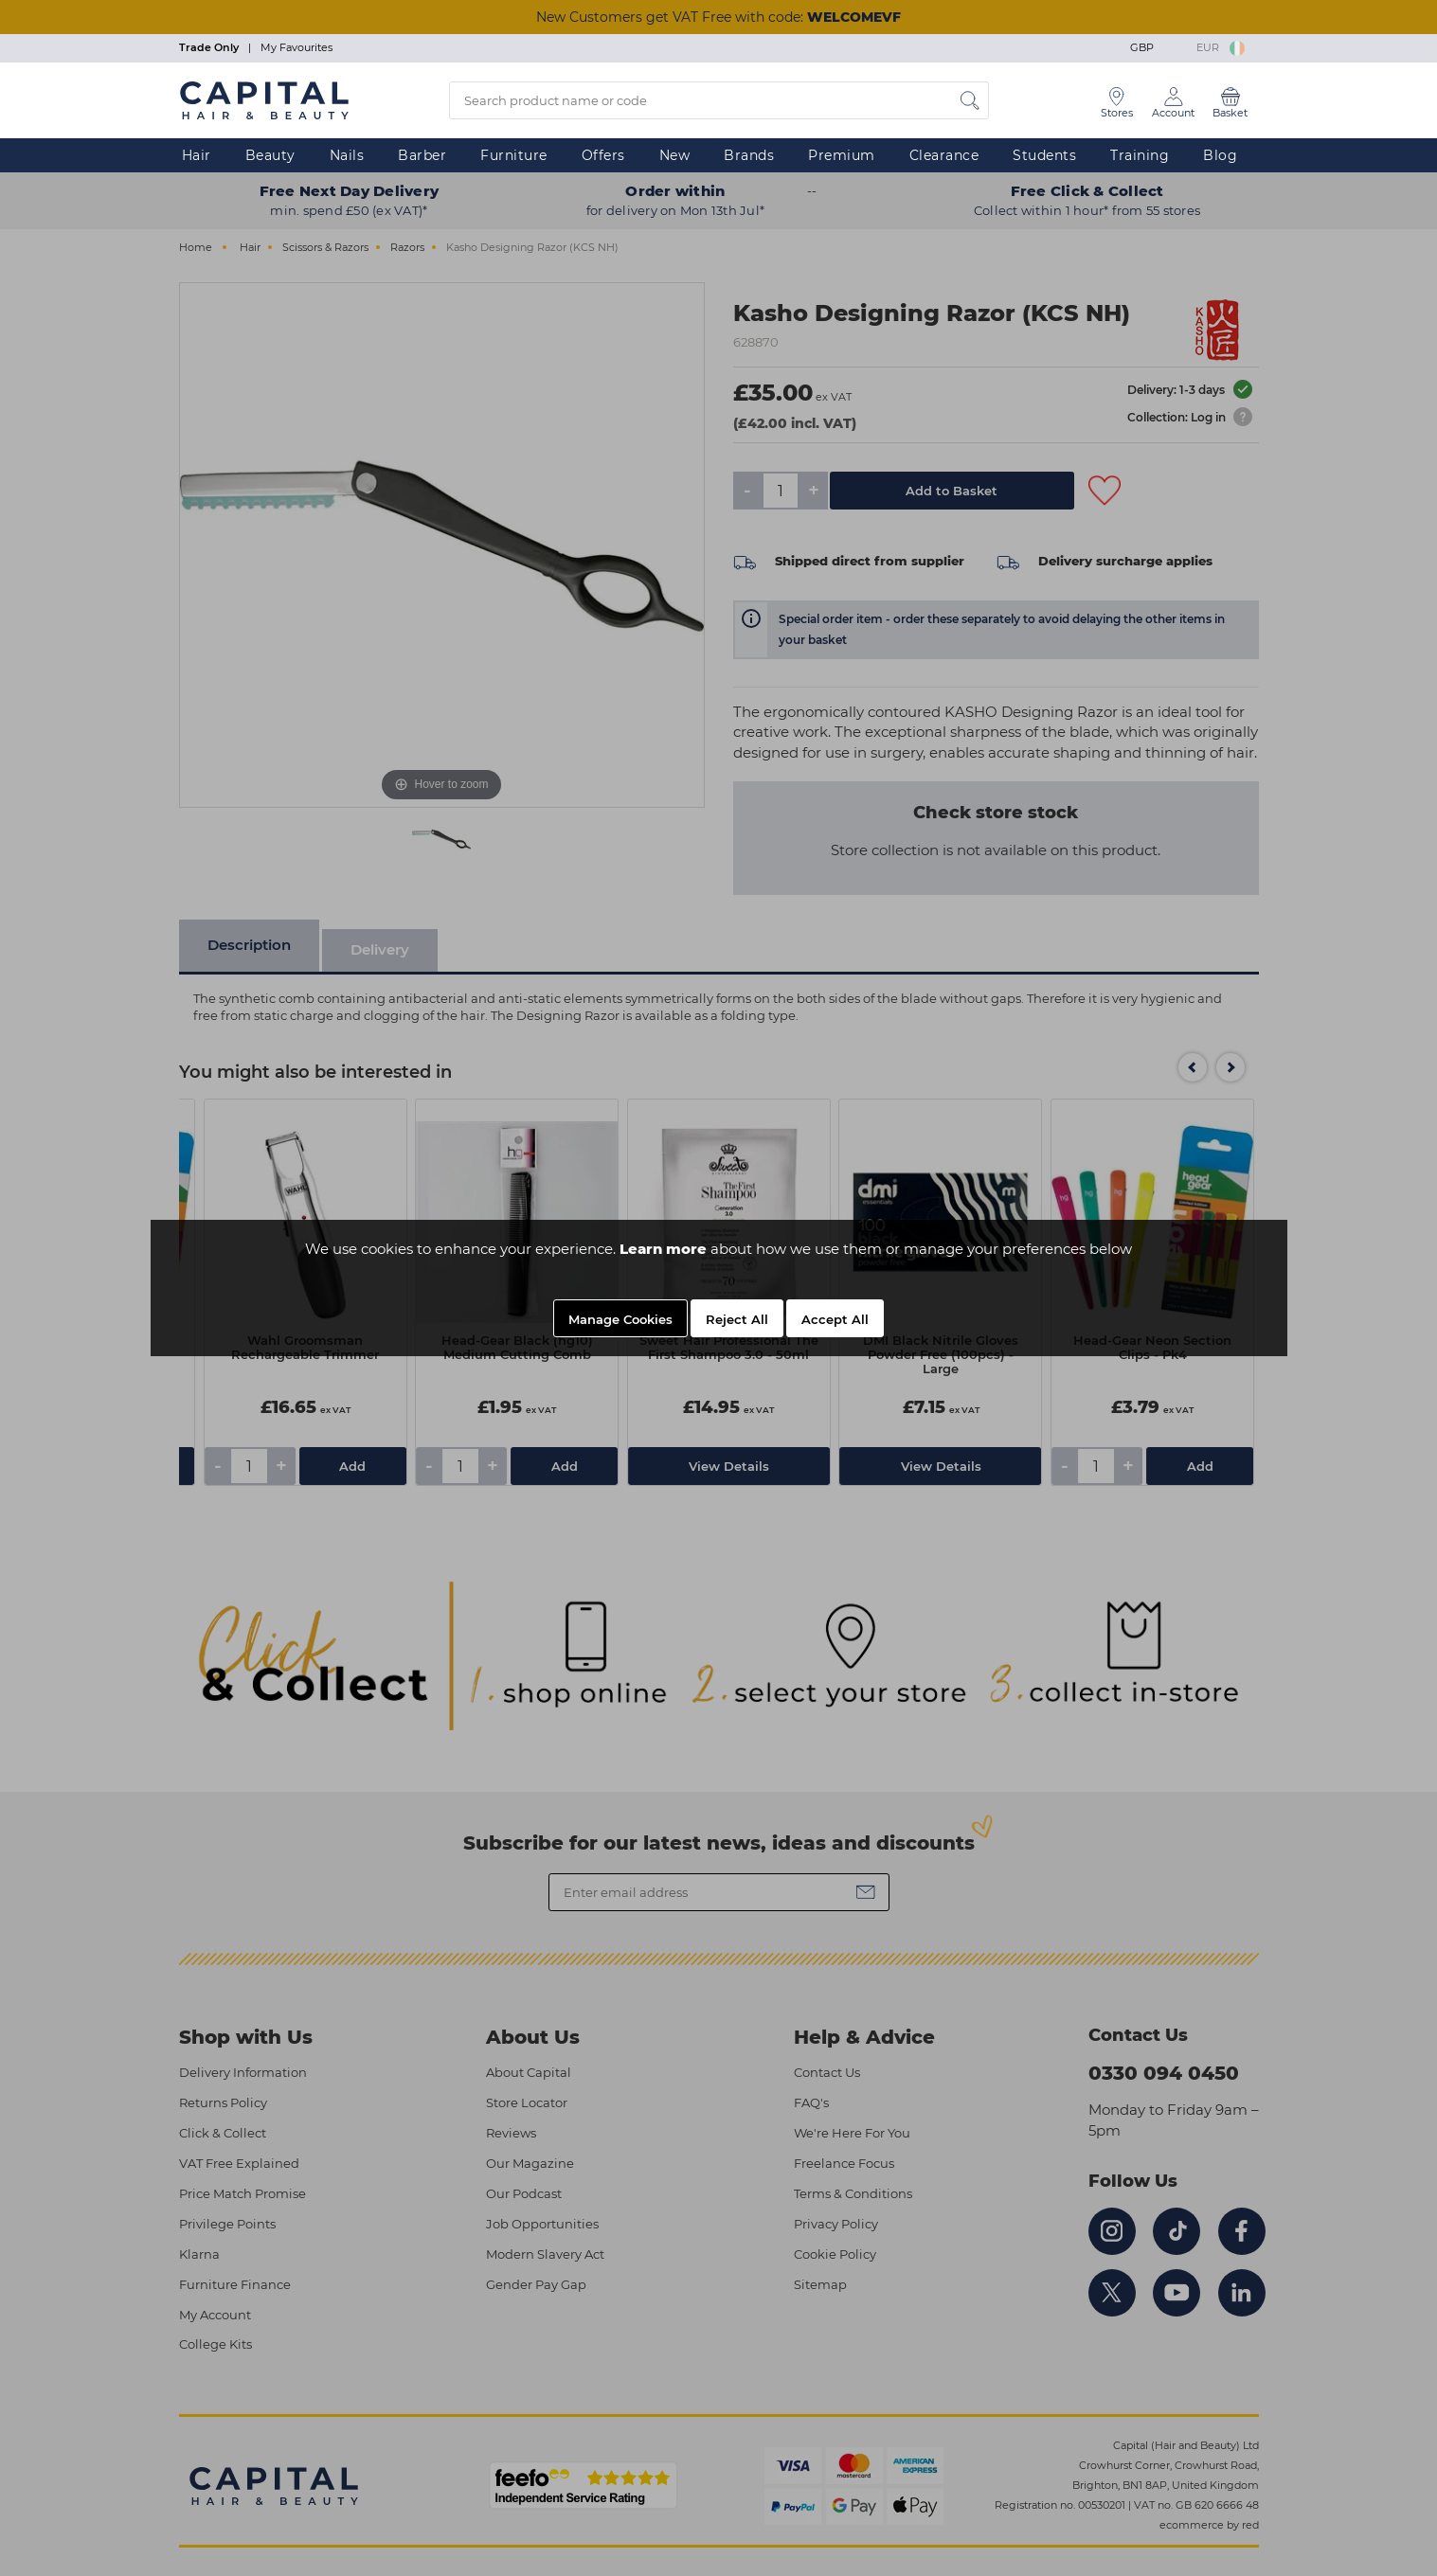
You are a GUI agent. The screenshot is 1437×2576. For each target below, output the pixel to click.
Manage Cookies (620, 1319)
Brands (749, 155)
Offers (603, 155)
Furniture (514, 155)
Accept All (835, 1319)
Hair (196, 155)
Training (1139, 155)
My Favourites (296, 47)
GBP (1156, 47)
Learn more (663, 1249)
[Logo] (264, 99)
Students (1044, 155)
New (675, 155)
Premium (841, 155)
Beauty (270, 155)
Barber (422, 155)
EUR (1220, 47)
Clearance (944, 155)
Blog (1220, 155)
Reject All (737, 1319)
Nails (347, 155)
